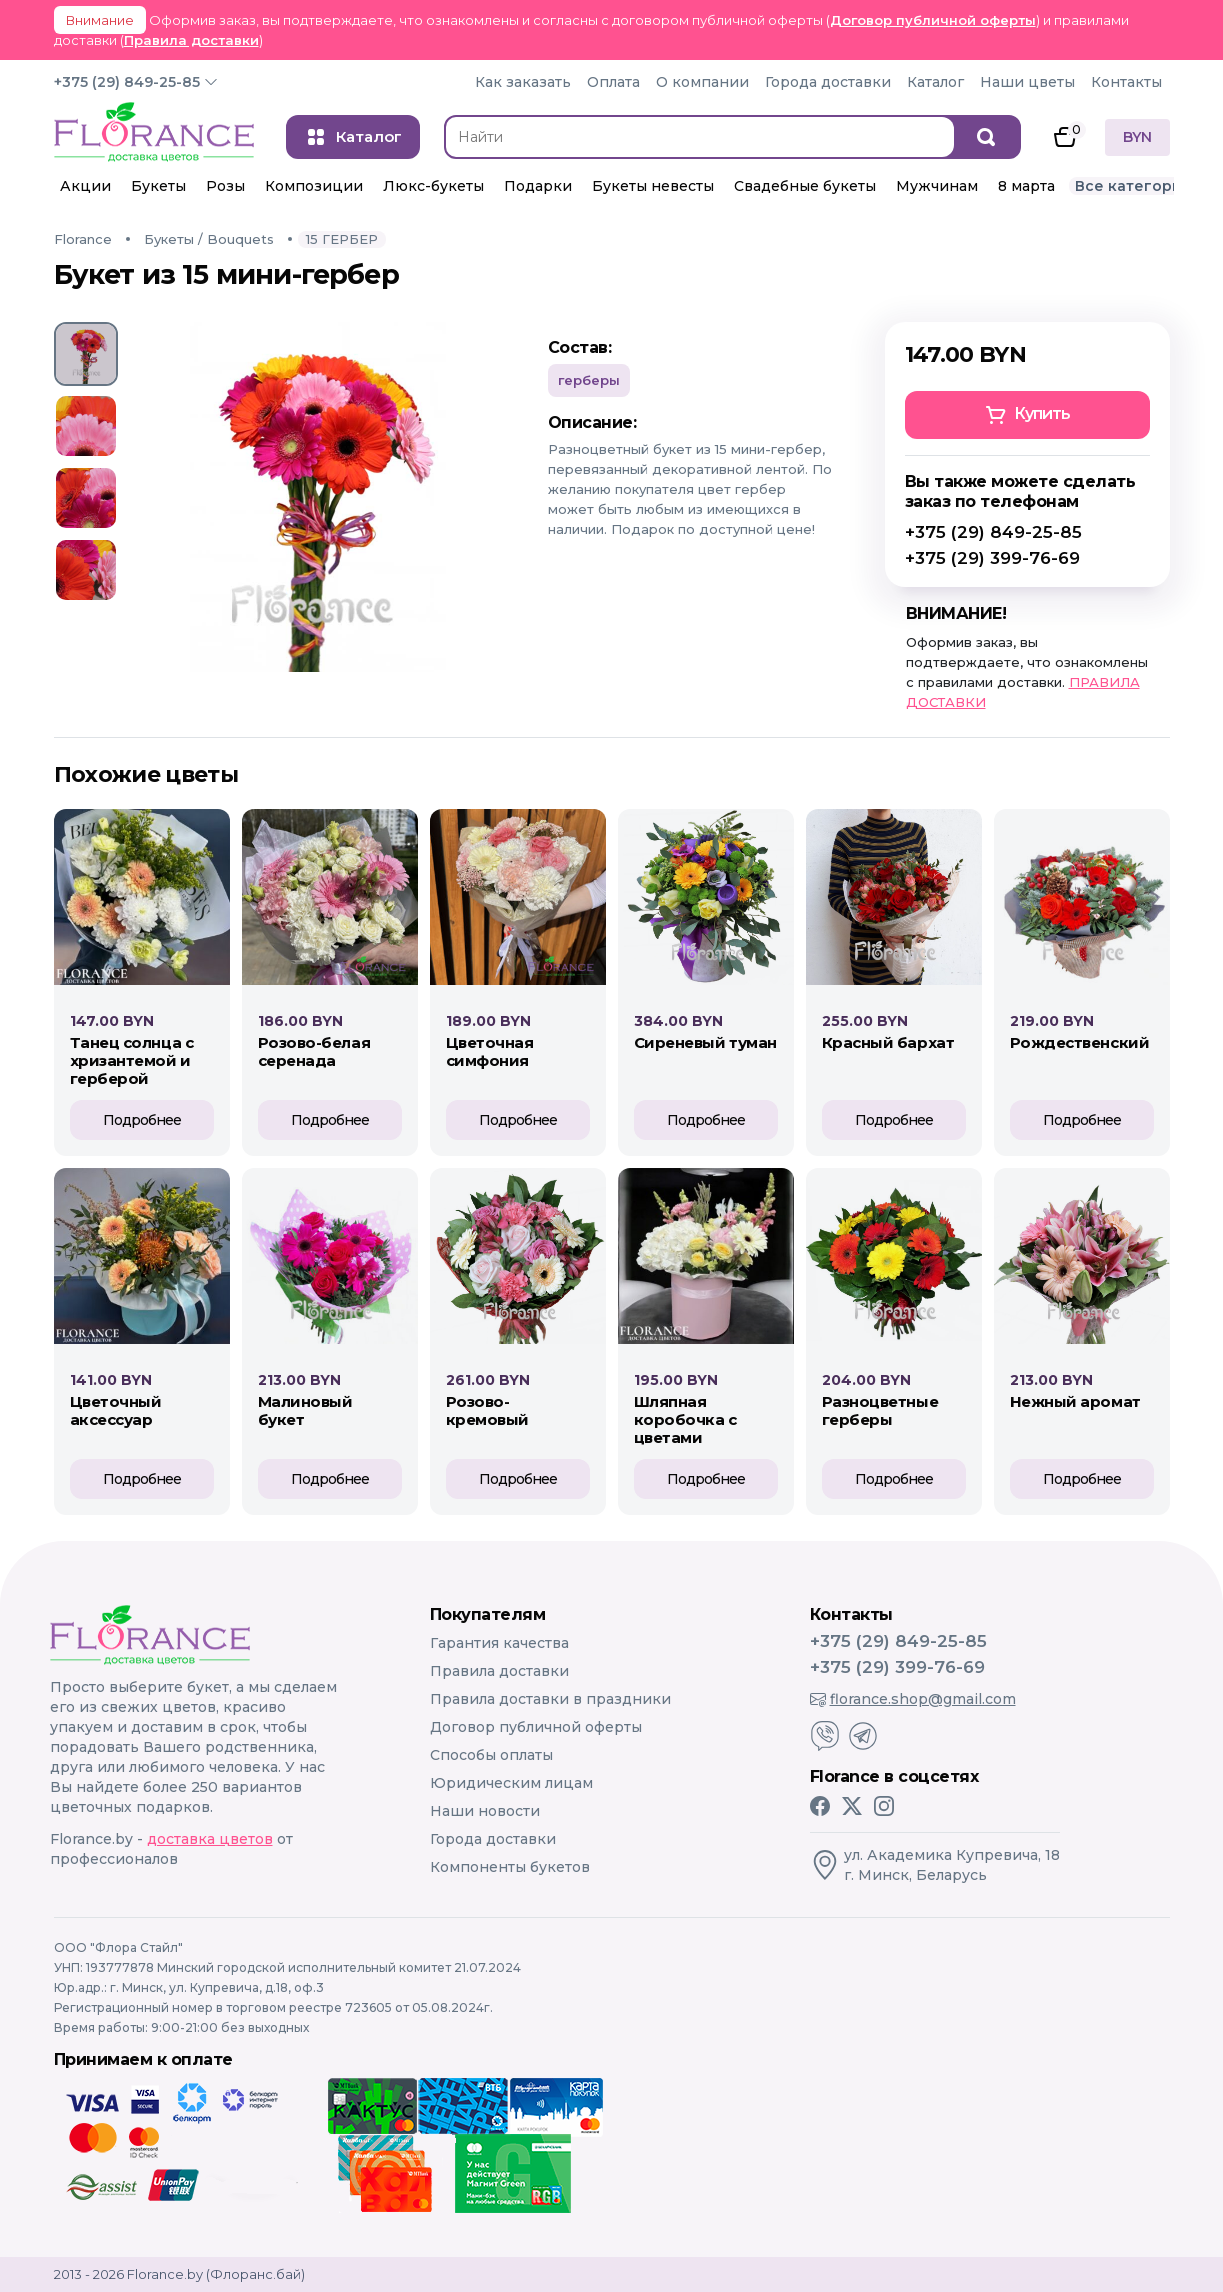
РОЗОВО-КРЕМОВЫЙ (487, 1410)
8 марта (1026, 186)
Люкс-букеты (433, 186)
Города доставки (828, 82)
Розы (225, 186)
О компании (702, 82)
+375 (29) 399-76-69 (992, 558)
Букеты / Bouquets (209, 239)
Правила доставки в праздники (550, 1699)
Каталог (935, 82)
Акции (85, 186)
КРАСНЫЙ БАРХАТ (888, 1042)
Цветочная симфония (490, 1051)
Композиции (314, 186)
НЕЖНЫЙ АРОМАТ (1075, 1401)
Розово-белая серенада (314, 1051)
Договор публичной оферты (933, 20)
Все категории (1133, 186)
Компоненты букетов (510, 1867)
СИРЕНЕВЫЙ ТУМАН (705, 1042)
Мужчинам (937, 186)
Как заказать (523, 82)
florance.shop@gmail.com (913, 1699)
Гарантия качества (499, 1643)
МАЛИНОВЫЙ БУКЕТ (305, 1410)
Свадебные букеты (805, 186)
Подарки (538, 186)
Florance (83, 239)
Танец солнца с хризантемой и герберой (132, 1060)
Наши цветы (1027, 82)
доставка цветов (210, 1839)
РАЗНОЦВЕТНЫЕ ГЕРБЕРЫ (880, 1410)
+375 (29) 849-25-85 (127, 82)
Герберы (589, 380)
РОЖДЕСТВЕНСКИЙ (1080, 1042)
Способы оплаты (491, 1755)
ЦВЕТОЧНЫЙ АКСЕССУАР (116, 1410)
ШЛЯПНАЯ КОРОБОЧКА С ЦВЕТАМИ (685, 1419)
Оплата (613, 82)
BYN (1137, 137)
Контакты (1126, 82)
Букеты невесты (653, 186)
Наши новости (485, 1811)
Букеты (158, 186)
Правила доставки (191, 40)
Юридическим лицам (511, 1783)
